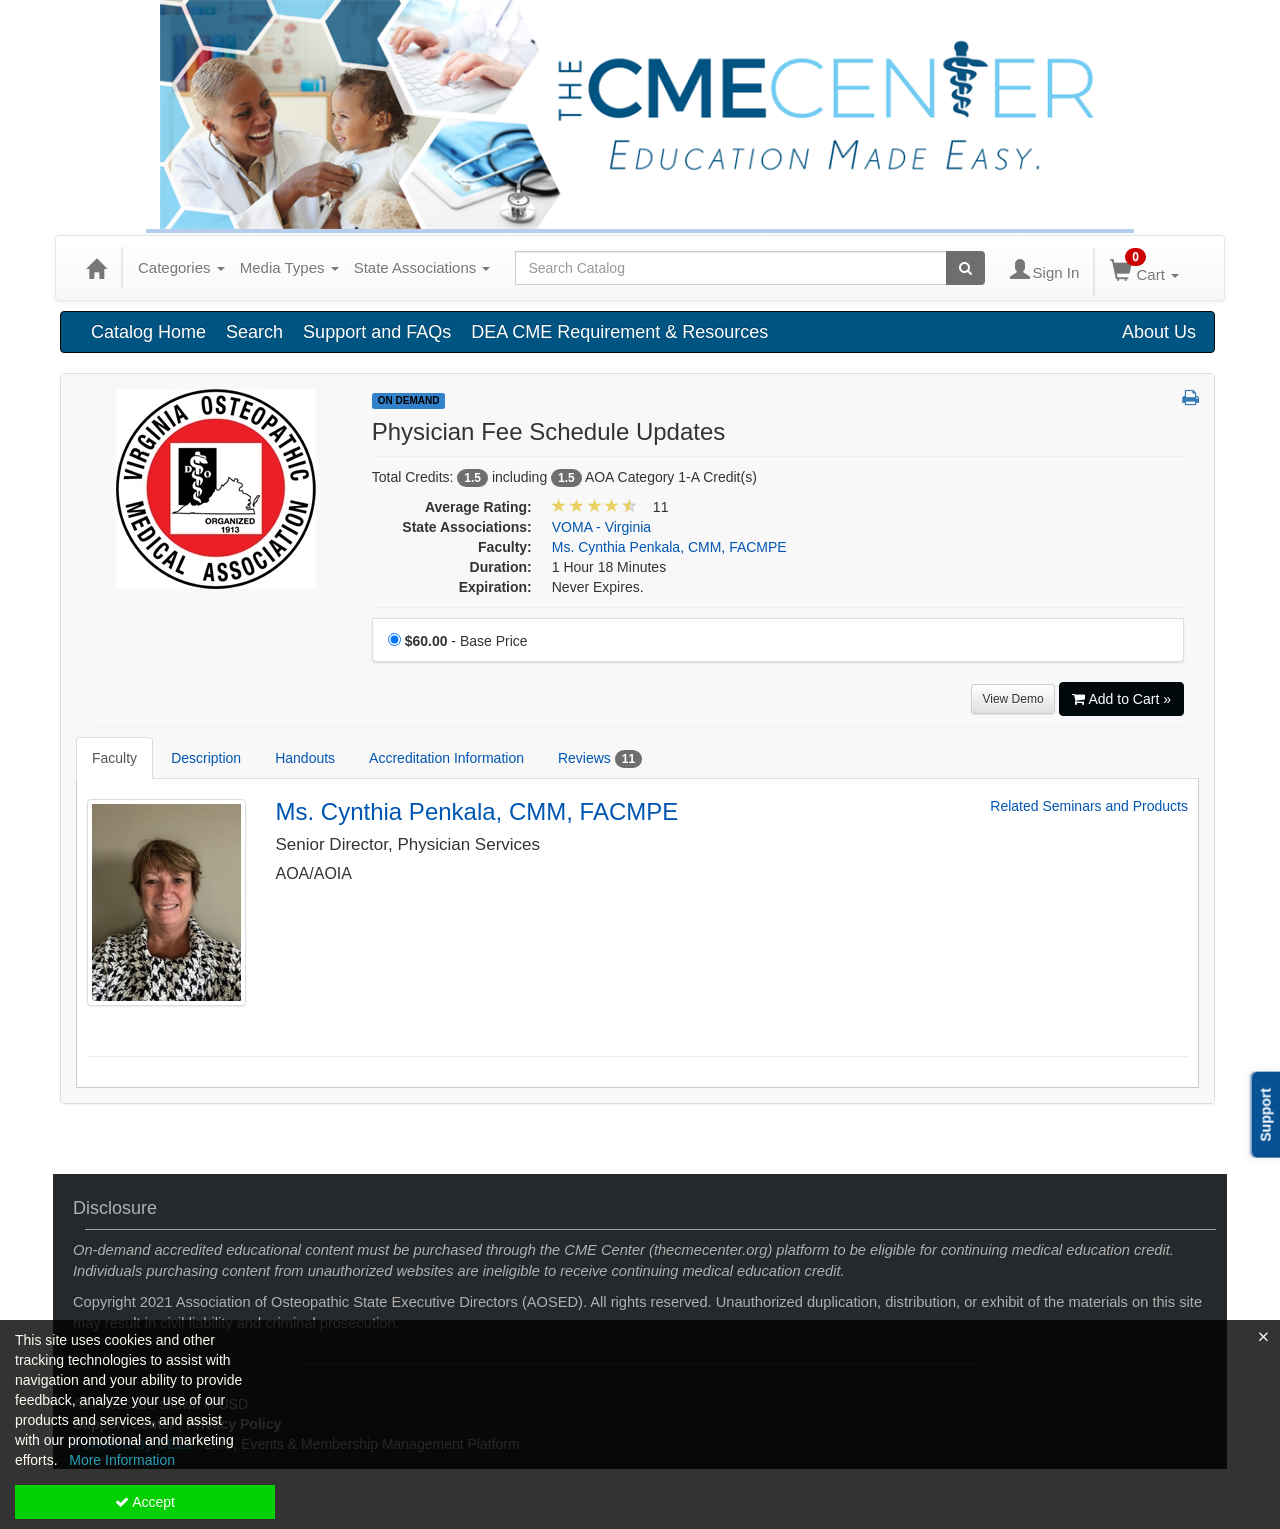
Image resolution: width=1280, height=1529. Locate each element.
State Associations (422, 267)
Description (206, 758)
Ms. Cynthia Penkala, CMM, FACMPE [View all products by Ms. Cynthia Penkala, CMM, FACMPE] (669, 547)
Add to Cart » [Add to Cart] (1122, 699)
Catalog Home (148, 332)
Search (254, 332)
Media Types (289, 267)
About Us (1159, 332)
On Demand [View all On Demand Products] (409, 400)
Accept (145, 1502)
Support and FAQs (377, 332)
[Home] (96, 268)
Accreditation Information (446, 758)
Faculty (114, 758)
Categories (181, 267)
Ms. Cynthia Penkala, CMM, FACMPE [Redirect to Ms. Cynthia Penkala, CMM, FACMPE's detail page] (477, 811)
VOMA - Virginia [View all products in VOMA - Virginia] (601, 527)
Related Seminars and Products (1089, 806)
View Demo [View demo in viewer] (1012, 699)
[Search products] (965, 268)
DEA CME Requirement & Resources (619, 332)
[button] (1190, 399)
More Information (122, 1460)
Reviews (600, 759)
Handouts (305, 758)
